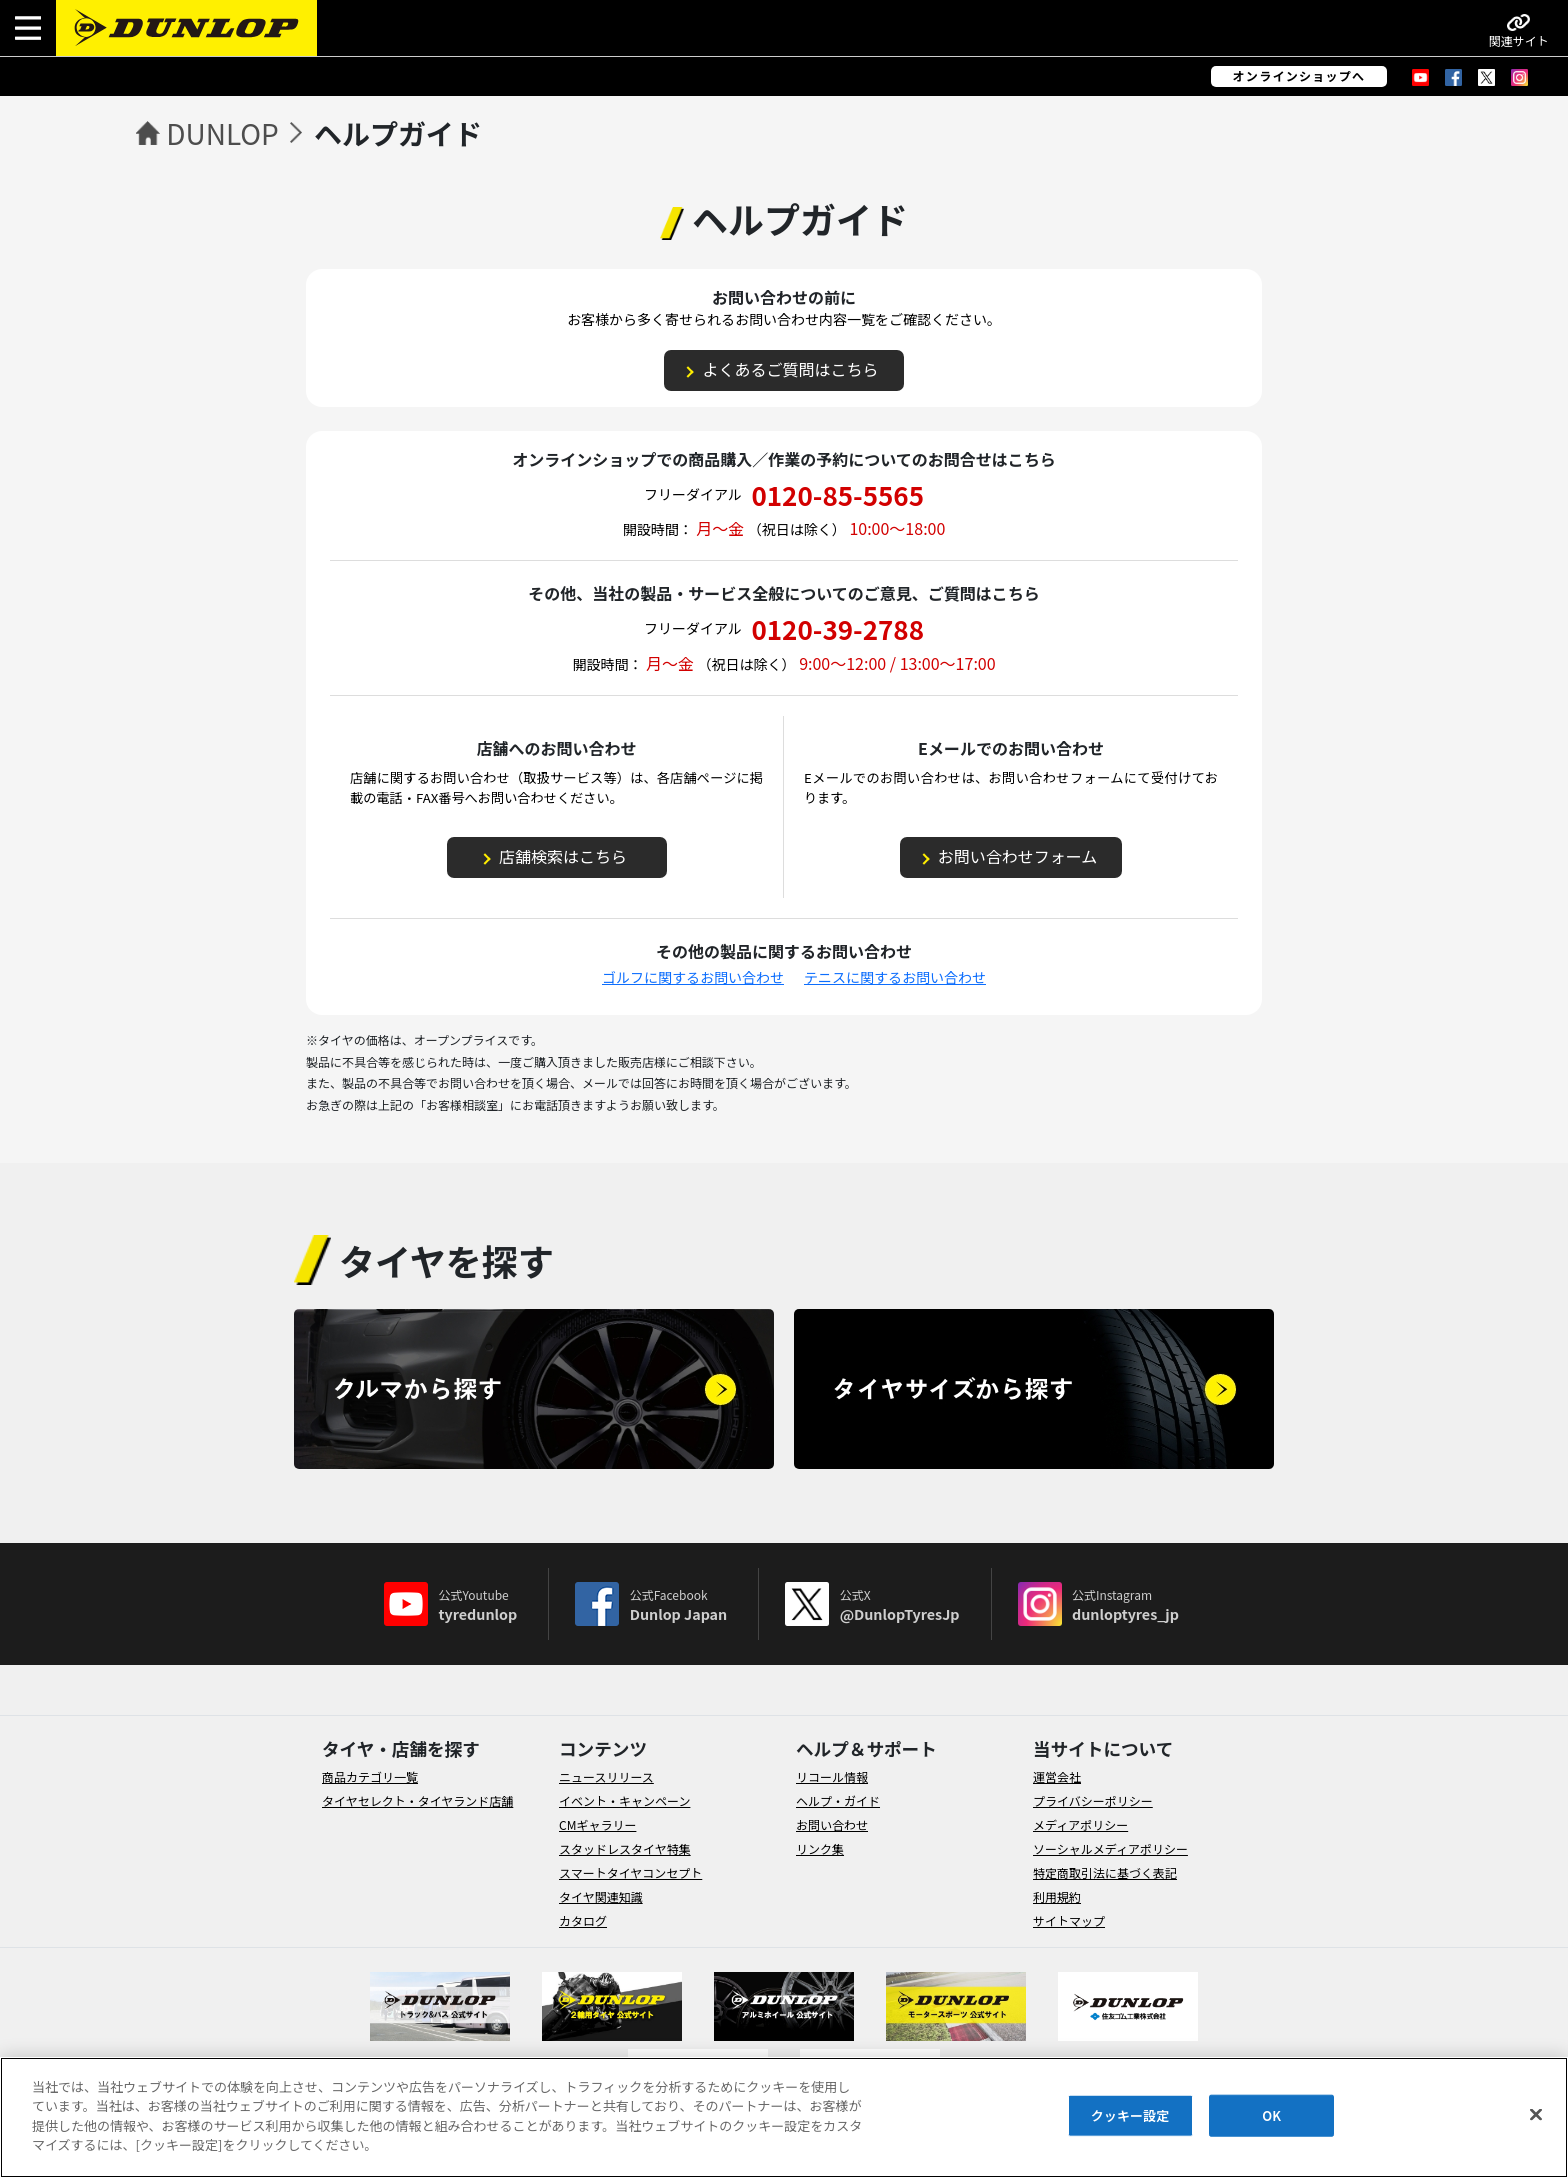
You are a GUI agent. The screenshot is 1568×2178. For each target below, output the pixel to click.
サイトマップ (1069, 1920)
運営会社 (1057, 1776)
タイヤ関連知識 (601, 1896)
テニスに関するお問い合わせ (895, 977)
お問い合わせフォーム (1018, 856)
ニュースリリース (606, 1776)
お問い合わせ (832, 1824)
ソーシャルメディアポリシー (1110, 1848)
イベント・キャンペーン (624, 1800)
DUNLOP (222, 133)
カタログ (583, 1920)
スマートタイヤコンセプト (630, 1872)
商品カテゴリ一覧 (370, 1776)
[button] (28, 28)
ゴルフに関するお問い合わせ (693, 977)
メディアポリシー (1080, 1824)
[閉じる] (1536, 2115)
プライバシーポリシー (1093, 1800)
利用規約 (1057, 1896)
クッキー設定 (1130, 2115)
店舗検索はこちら (563, 856)
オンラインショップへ (1299, 76)
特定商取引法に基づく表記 (1105, 1872)
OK (1271, 2115)
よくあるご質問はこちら (790, 369)
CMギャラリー (597, 1824)
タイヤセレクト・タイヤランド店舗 (417, 1800)
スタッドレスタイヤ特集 (625, 1848)
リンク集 (820, 1848)
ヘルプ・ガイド (838, 1800)
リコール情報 (832, 1776)
